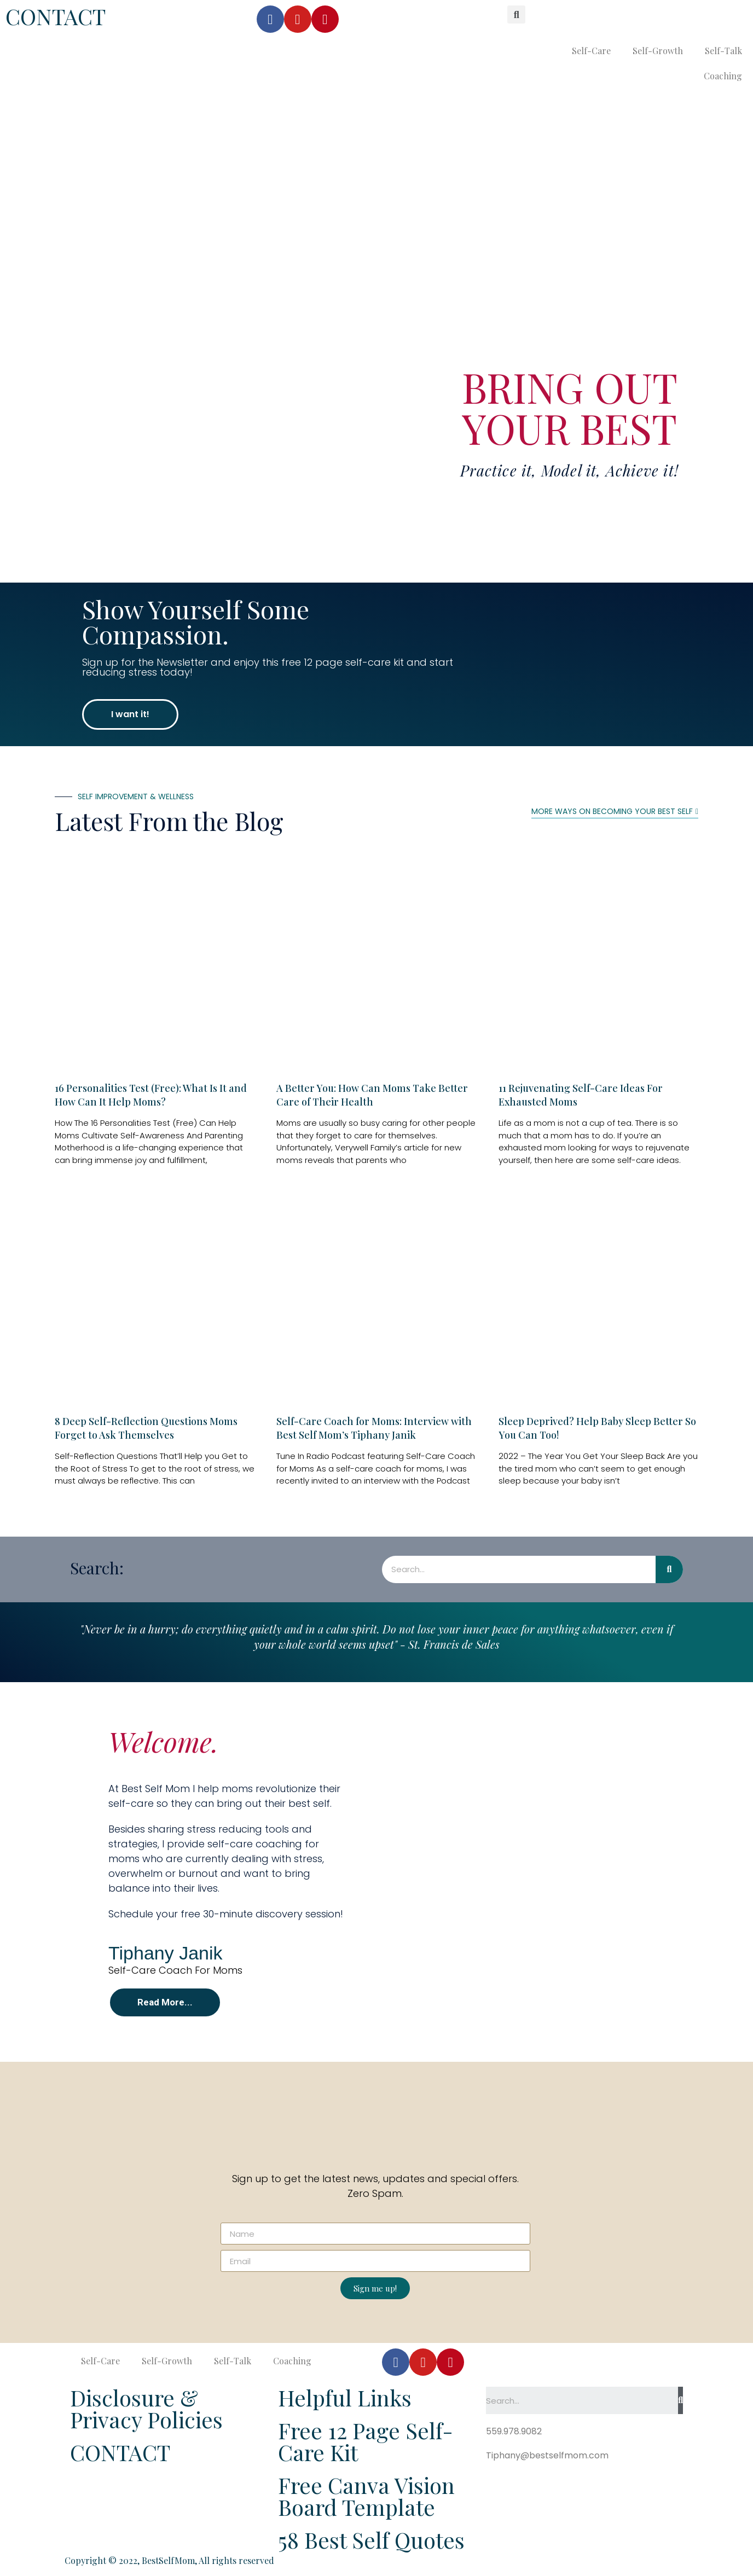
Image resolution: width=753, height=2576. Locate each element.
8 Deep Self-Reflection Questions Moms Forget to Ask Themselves (146, 1428)
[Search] (669, 1569)
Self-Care (591, 50)
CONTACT (55, 16)
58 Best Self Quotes (371, 2539)
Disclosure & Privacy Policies (146, 2408)
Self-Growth (658, 50)
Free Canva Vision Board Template (366, 2495)
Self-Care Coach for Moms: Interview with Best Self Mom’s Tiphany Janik (374, 1428)
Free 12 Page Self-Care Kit (365, 2441)
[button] (130, 714)
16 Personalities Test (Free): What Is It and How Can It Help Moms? (151, 1094)
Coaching (723, 76)
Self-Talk (723, 50)
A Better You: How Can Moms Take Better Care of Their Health (372, 1094)
